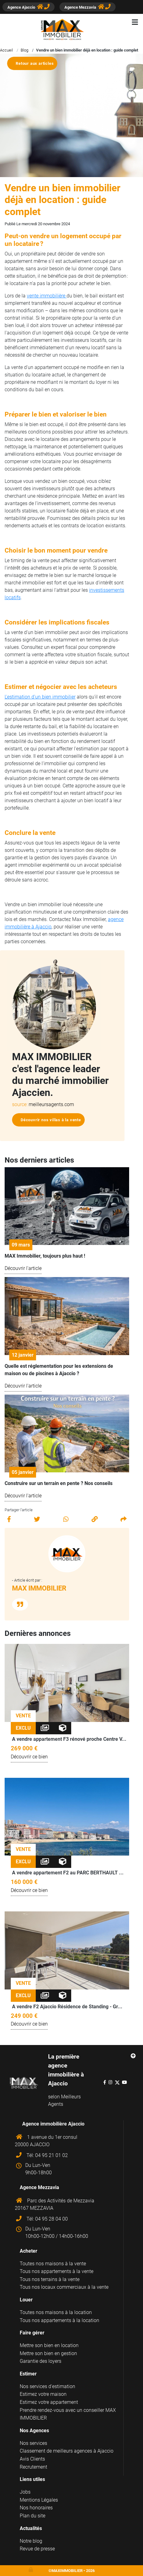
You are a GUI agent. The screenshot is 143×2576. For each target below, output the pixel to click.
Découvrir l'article (23, 1268)
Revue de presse (37, 2549)
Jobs (25, 2492)
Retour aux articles (35, 63)
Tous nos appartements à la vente (56, 2271)
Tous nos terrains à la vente (50, 2279)
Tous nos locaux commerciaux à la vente (64, 2287)
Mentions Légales (39, 2500)
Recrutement (33, 2467)
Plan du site (32, 2516)
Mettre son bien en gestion (48, 2353)
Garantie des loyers (40, 2361)
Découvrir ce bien (29, 1757)
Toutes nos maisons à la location (56, 2312)
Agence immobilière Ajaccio (53, 2124)
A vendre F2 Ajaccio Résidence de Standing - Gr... (67, 2007)
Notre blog (31, 2541)
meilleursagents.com (51, 1104)
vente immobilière (47, 296)
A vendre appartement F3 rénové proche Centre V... (69, 1739)
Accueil (6, 50)
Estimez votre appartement (49, 2402)
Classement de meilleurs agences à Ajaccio (66, 2451)
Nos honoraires (36, 2508)
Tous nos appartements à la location (59, 2320)
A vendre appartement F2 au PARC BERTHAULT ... (68, 1873)
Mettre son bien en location (49, 2345)
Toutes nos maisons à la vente (53, 2264)
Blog (24, 50)
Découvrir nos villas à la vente (51, 1120)
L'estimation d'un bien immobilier (40, 697)
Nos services (33, 2443)
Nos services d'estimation (47, 2386)
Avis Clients (32, 2459)
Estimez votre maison (43, 2394)
